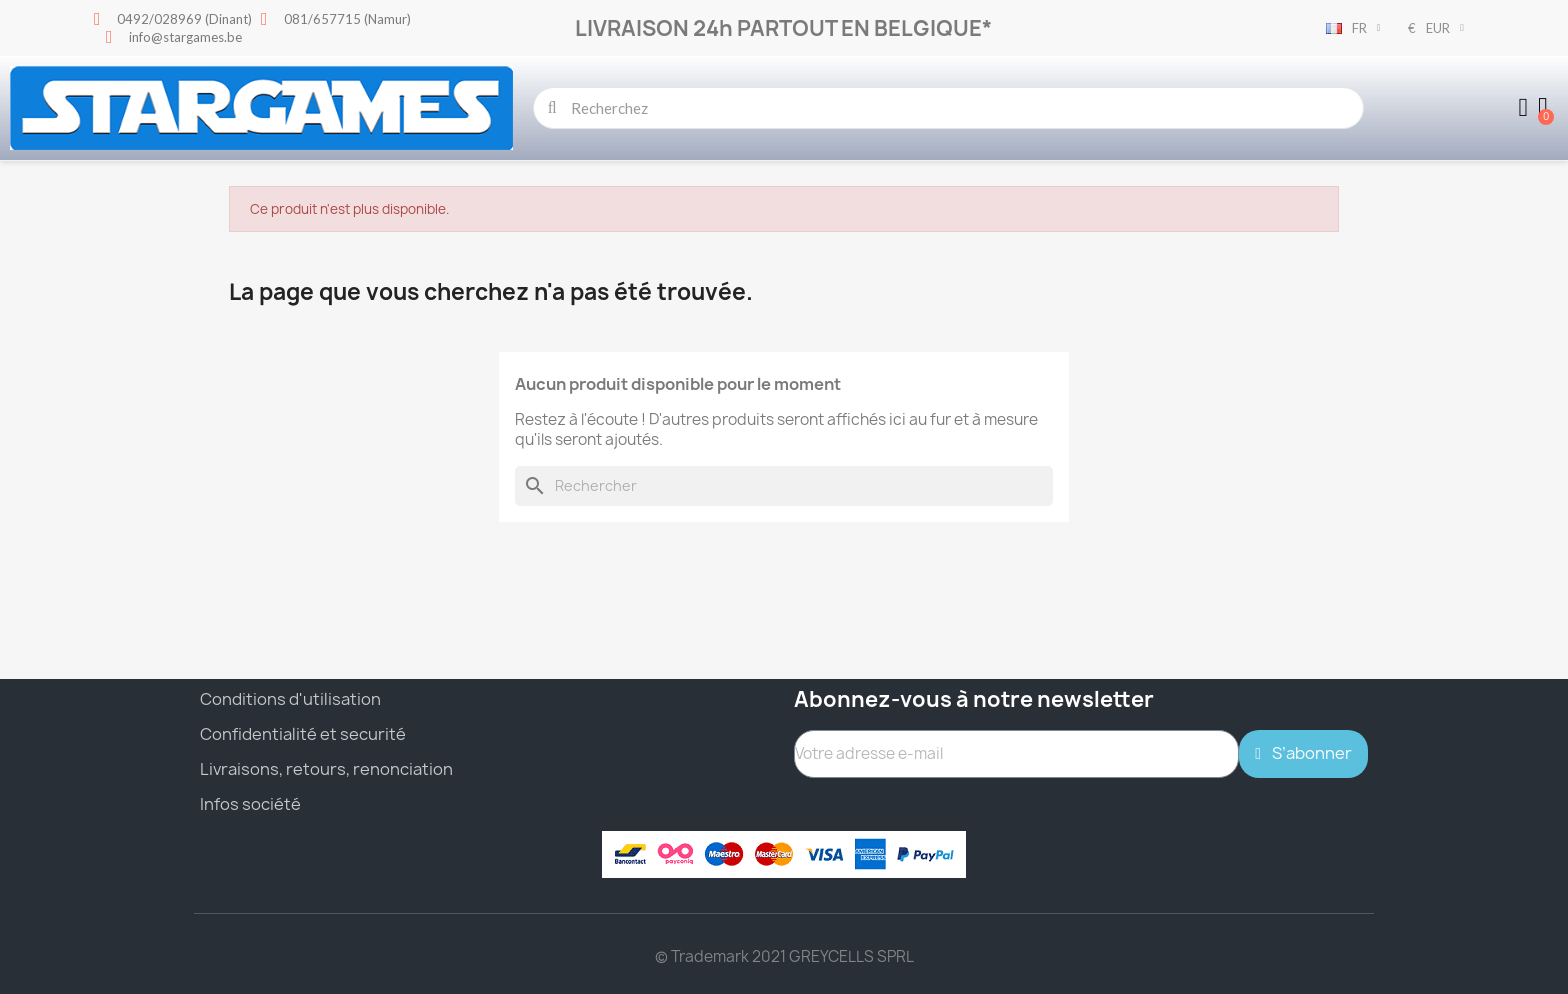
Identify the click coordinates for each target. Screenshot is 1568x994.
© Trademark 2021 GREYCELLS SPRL (784, 956)
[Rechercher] (784, 486)
